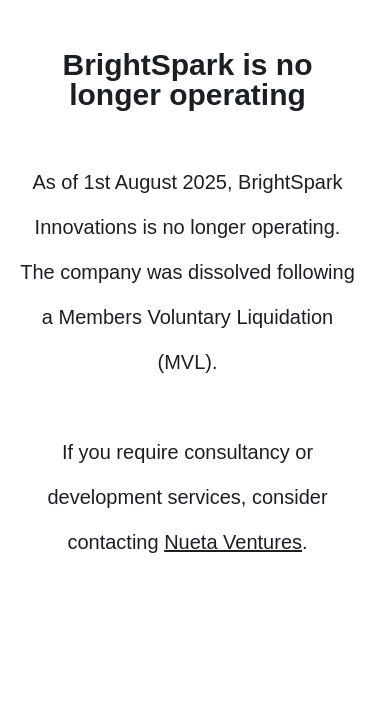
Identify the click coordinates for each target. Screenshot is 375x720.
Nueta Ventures (233, 542)
